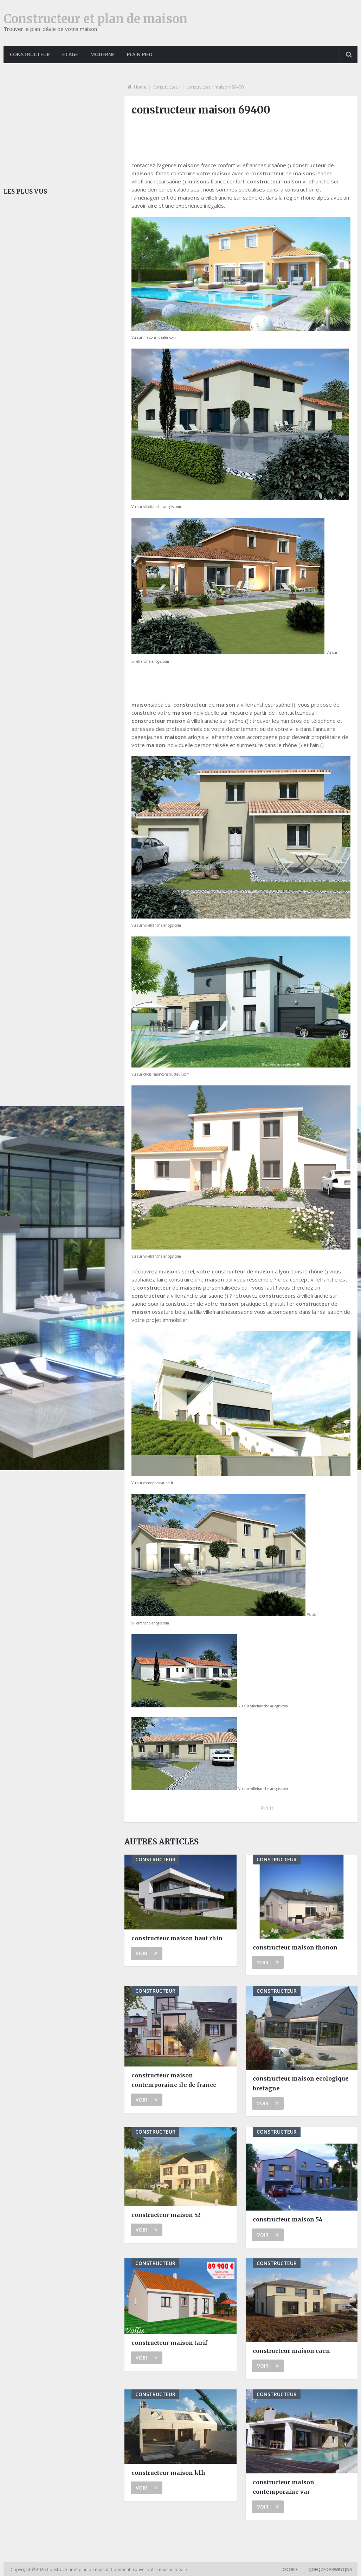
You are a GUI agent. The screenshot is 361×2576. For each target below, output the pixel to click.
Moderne (103, 54)
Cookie (290, 2569)
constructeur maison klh (168, 2472)
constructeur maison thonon (295, 1947)
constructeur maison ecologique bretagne (301, 2083)
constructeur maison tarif (169, 2342)
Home (140, 87)
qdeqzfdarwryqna (330, 2569)
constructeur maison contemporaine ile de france (174, 2080)
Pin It (267, 1807)
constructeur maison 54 (288, 2219)
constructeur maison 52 (166, 2214)
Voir (146, 1953)
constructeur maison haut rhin (177, 1938)
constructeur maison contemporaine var (283, 2487)
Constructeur (30, 54)
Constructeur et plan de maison (95, 19)
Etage (70, 54)
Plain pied (141, 54)
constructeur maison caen (291, 2350)
